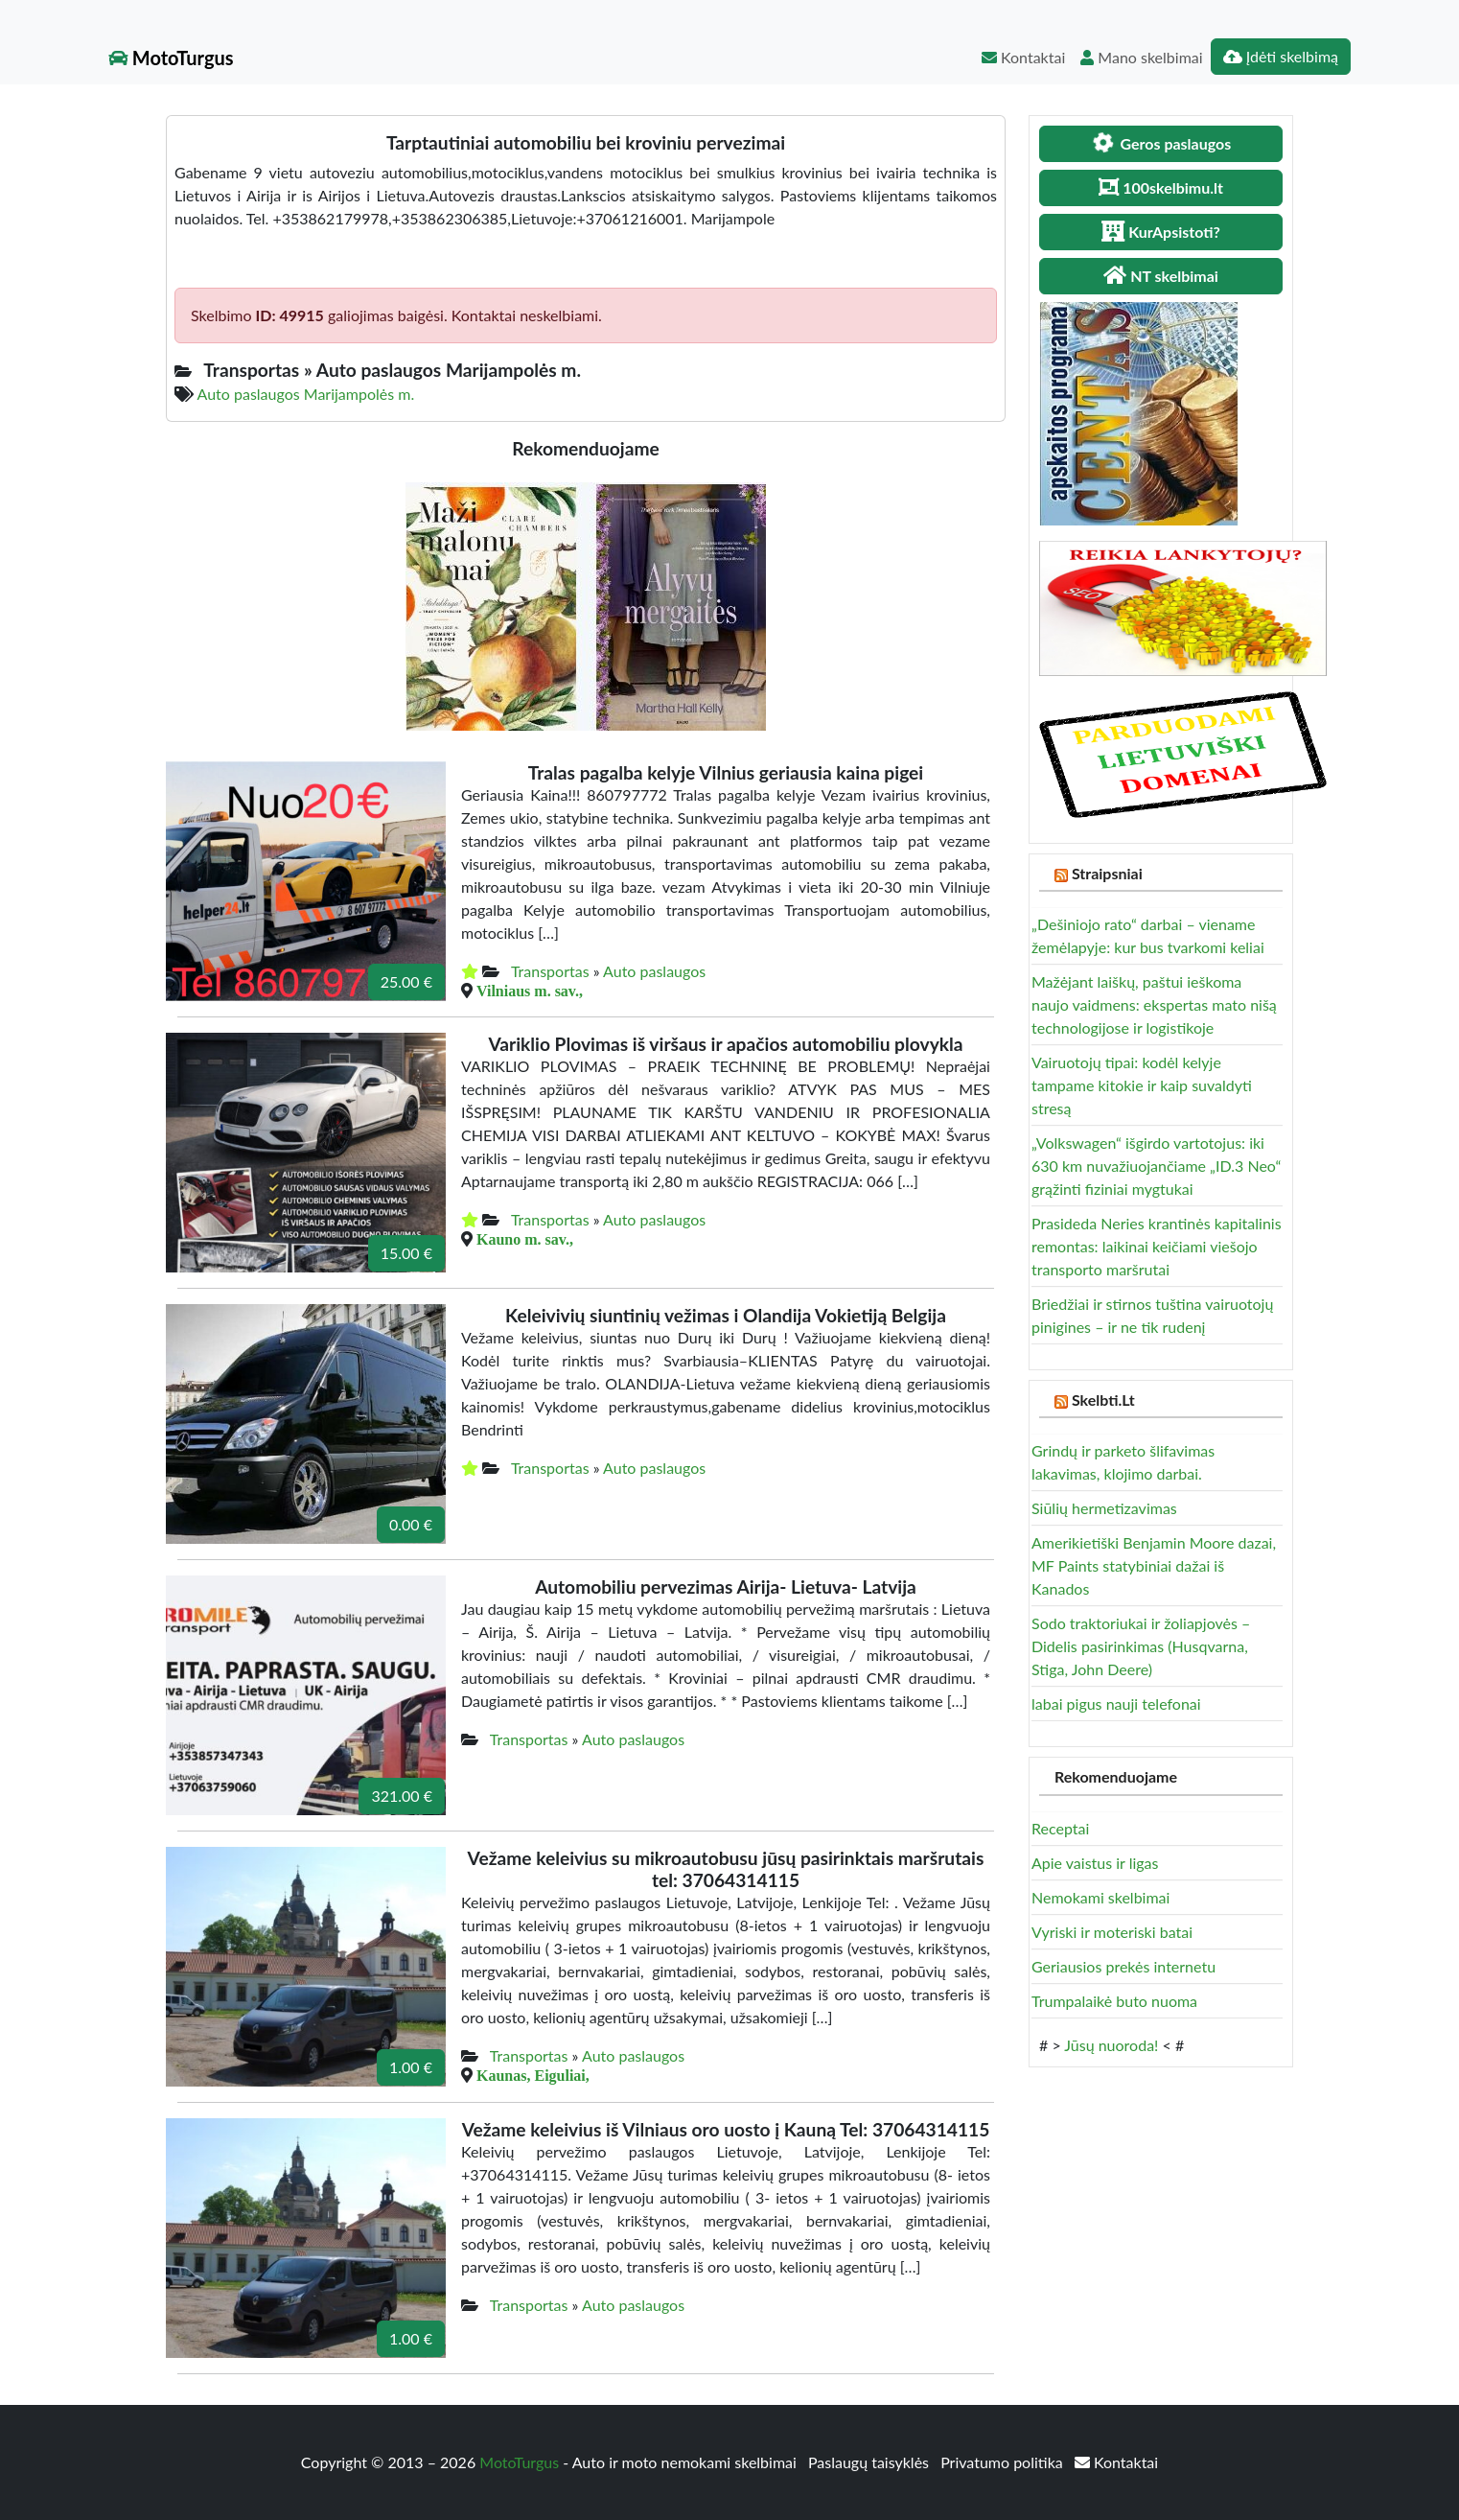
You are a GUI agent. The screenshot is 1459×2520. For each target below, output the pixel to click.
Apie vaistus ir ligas (1095, 1863)
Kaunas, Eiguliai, (533, 2075)
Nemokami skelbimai (1100, 1897)
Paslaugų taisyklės (870, 2462)
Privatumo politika (1003, 2462)
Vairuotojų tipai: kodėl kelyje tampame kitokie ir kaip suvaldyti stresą (1141, 1085)
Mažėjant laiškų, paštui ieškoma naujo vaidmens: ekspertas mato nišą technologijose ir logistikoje (1154, 1004)
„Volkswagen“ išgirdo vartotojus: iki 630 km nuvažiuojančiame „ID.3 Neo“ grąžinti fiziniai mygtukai (1156, 1165)
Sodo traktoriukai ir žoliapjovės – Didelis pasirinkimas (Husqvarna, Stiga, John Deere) (1140, 1646)
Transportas (550, 971)
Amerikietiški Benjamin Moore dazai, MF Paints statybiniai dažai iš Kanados (1153, 1565)
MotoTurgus (171, 57)
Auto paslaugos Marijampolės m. (306, 394)
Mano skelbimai (1141, 57)
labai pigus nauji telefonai (1116, 1703)
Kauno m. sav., (524, 1239)
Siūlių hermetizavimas (1104, 1508)
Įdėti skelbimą (1280, 56)
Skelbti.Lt (1103, 1399)
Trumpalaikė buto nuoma (1114, 2001)
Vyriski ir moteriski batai (1112, 1932)
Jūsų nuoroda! (1111, 2045)
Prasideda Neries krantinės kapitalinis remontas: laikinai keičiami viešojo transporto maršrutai (1156, 1246)
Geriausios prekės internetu (1123, 1966)
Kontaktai (1023, 57)
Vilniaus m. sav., (529, 990)
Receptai (1060, 1828)
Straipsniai (1107, 873)
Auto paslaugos (654, 971)
